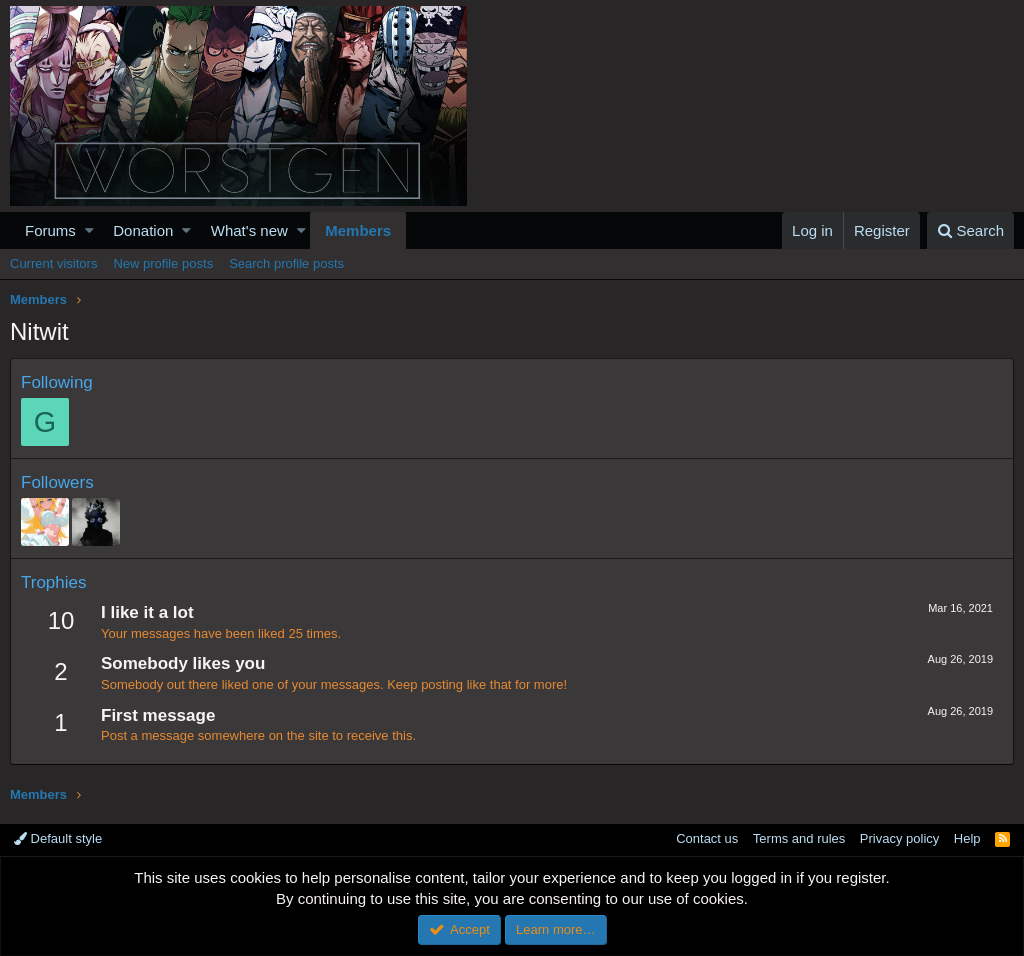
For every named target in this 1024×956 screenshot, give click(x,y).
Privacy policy (899, 838)
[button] (89, 230)
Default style (58, 838)
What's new (249, 230)
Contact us (707, 838)
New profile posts (163, 263)
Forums (50, 230)
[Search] (970, 230)
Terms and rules (799, 838)
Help (967, 838)
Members (358, 230)
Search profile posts (286, 263)
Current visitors (53, 263)
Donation (143, 230)
